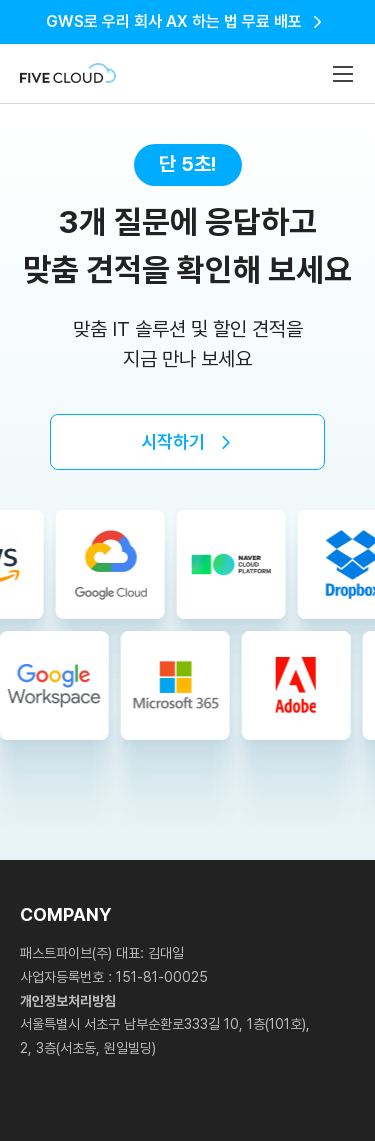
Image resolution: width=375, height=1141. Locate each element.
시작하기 (173, 441)
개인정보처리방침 (68, 1001)
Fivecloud (68, 73)
